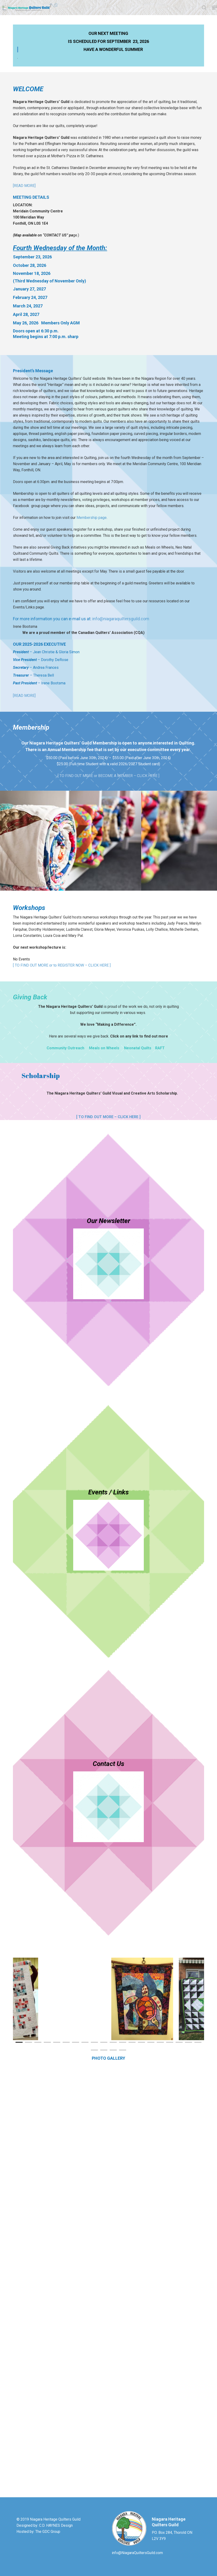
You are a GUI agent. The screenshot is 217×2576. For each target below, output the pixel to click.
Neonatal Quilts (137, 1048)
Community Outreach (65, 1048)
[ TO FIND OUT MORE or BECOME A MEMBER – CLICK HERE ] (108, 775)
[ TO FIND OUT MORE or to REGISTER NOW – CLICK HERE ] (62, 965)
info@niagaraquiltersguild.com (120, 618)
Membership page (91, 517)
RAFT (160, 1048)
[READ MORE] (24, 185)
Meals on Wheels (104, 1048)
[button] (214, 7)
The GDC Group (47, 2531)
